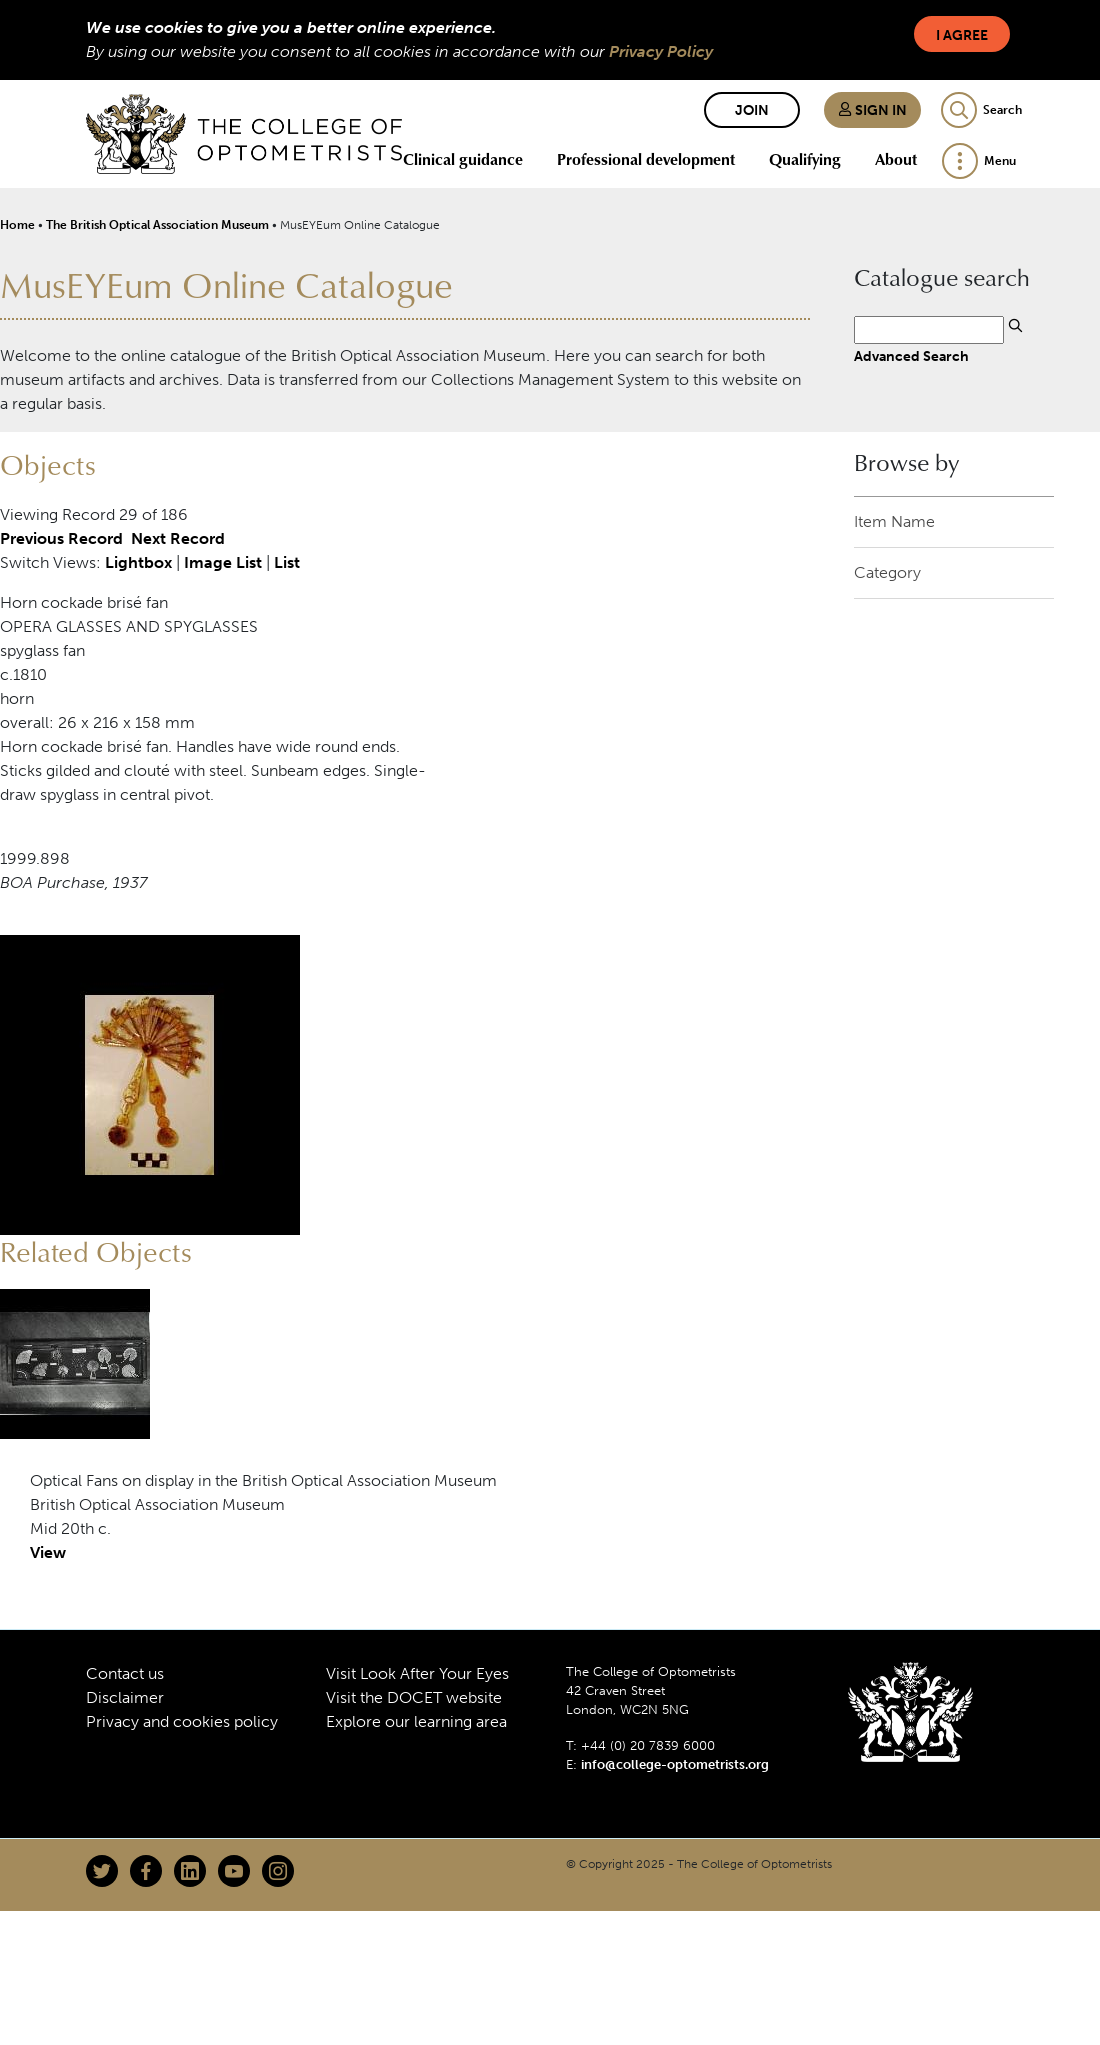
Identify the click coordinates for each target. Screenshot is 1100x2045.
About (896, 159)
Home (17, 225)
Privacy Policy (661, 51)
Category (887, 572)
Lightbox (138, 562)
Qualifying (805, 159)
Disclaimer (125, 1697)
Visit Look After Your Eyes (417, 1673)
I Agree (962, 35)
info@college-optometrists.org (675, 1764)
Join (752, 110)
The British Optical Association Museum (157, 225)
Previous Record (61, 538)
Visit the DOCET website (414, 1697)
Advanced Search (911, 356)
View (48, 1552)
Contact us (125, 1673)
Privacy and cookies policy (182, 1721)
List (287, 562)
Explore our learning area (416, 1721)
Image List (223, 562)
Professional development (646, 159)
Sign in (872, 110)
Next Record (178, 538)
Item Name (894, 521)
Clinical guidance (463, 159)
